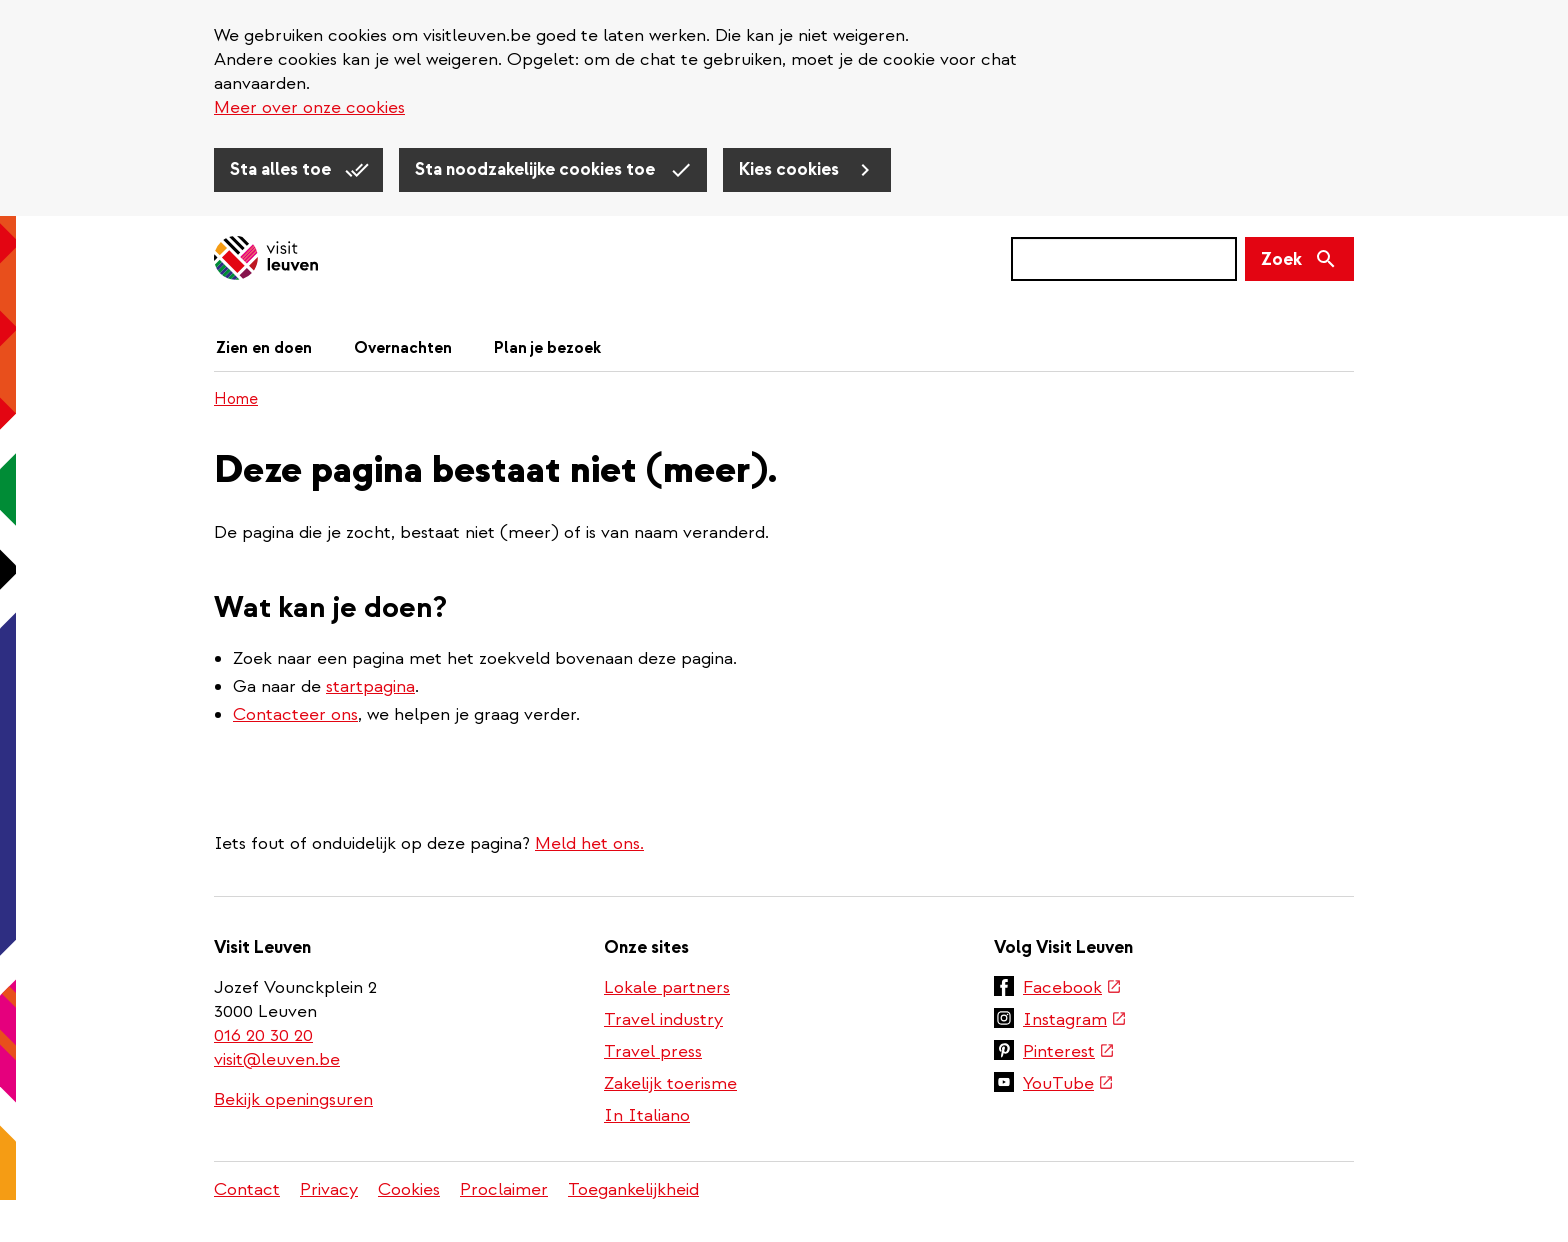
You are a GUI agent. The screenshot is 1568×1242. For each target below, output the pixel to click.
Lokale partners (667, 987)
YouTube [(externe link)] (1068, 1083)
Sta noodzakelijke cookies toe (537, 169)
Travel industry (663, 1019)
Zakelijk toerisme (670, 1083)
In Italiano (647, 1115)
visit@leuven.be (277, 1059)
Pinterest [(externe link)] (1069, 1051)
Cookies (409, 1189)
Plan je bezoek (547, 348)
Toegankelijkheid (633, 1189)
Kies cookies (791, 169)
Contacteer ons (295, 714)
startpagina (370, 686)
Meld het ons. (589, 843)
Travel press (653, 1051)
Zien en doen (264, 348)
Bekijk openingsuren (293, 1099)
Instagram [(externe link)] (1075, 1019)
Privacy (329, 1189)
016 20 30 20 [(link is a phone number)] (264, 1035)
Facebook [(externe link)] (1072, 987)
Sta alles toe (282, 169)
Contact (247, 1189)
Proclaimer (504, 1189)
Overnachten (403, 348)
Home (236, 399)
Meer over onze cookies (309, 107)
